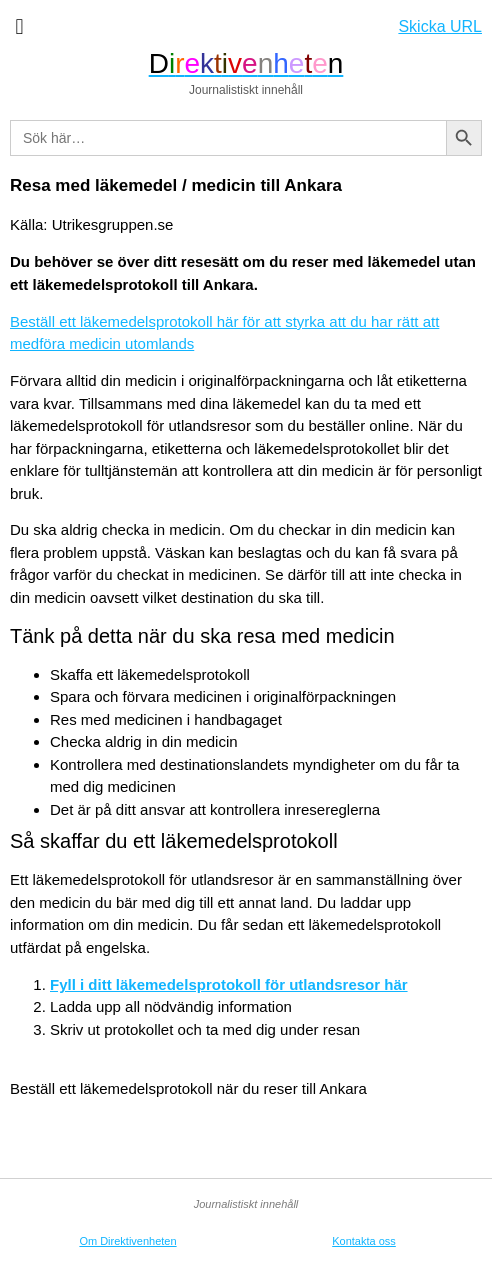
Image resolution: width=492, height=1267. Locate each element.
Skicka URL (440, 26)
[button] (19, 26)
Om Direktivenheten (127, 1241)
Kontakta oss (364, 1241)
